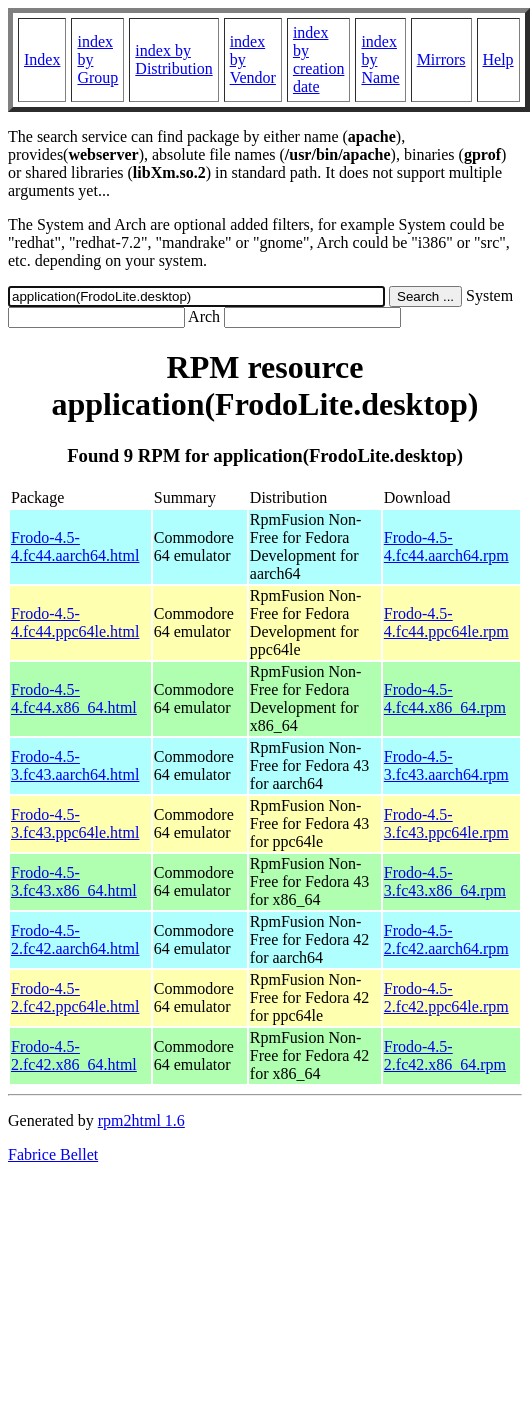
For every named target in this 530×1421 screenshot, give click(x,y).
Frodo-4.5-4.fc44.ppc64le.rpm (446, 622)
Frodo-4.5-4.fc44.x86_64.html (74, 698)
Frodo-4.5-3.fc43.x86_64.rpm (445, 881)
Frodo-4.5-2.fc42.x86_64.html (74, 1055)
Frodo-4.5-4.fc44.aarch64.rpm (446, 546)
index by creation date (319, 59)
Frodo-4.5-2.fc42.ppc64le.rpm (446, 997)
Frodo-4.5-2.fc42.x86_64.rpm (445, 1055)
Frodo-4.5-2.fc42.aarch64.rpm (446, 939)
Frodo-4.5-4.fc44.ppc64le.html (75, 622)
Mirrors (441, 59)
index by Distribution (173, 59)
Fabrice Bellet (53, 1154)
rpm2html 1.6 (141, 1120)
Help (498, 59)
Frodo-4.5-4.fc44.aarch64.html (75, 546)
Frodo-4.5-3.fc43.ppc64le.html (75, 823)
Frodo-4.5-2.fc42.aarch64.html (75, 939)
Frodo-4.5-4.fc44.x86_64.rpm (445, 698)
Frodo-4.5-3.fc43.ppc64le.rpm (446, 823)
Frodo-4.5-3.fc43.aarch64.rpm (446, 765)
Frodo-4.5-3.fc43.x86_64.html (74, 881)
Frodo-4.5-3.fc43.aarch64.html (75, 765)
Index (42, 59)
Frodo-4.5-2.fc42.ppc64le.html (75, 997)
